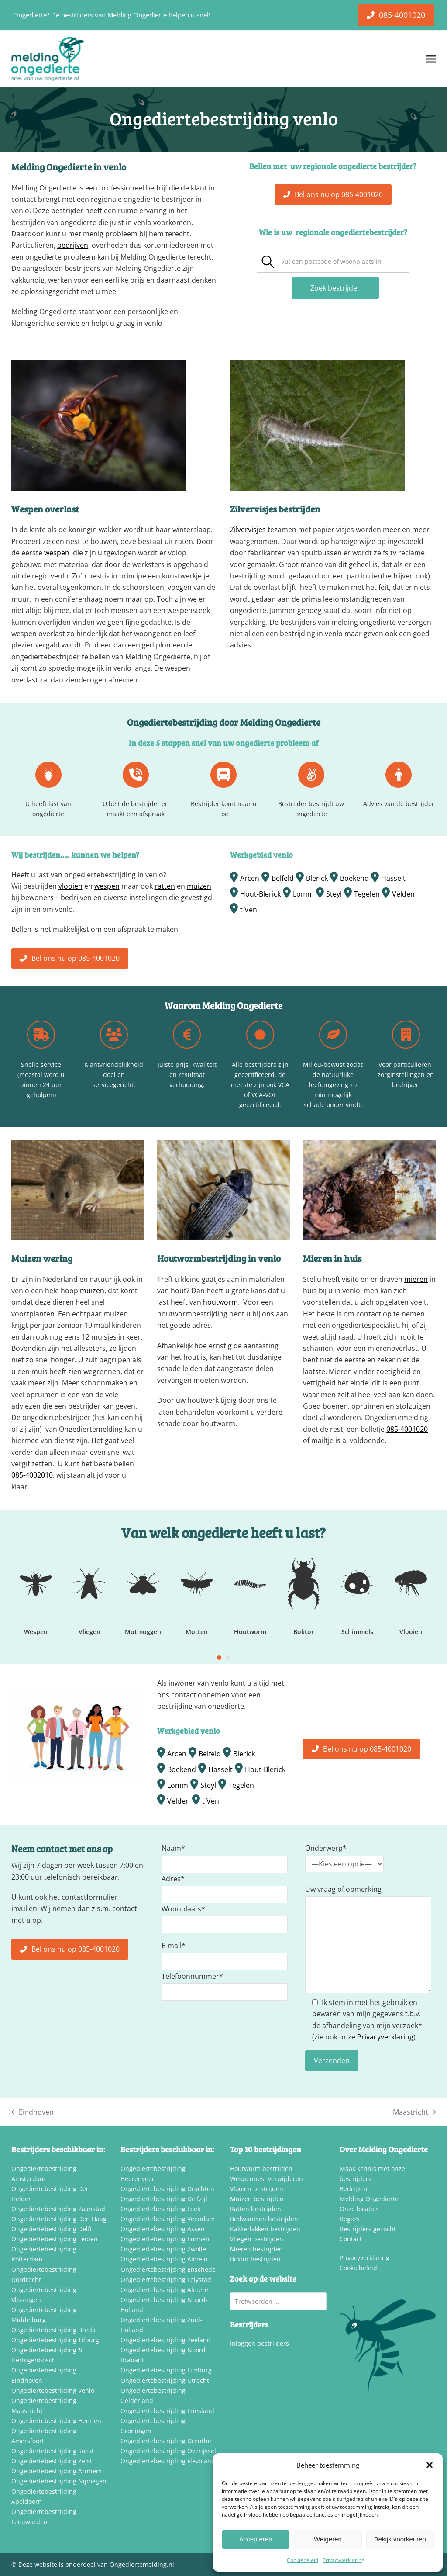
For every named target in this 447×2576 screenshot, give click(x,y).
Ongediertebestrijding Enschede (168, 2269)
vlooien (70, 886)
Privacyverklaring (343, 2560)
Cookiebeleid (302, 2560)
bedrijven (72, 245)
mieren (416, 1279)
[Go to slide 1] (219, 1657)
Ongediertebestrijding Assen (162, 2229)
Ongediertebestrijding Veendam (167, 2219)
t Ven (248, 909)
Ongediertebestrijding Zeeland (165, 2340)
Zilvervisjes (248, 529)
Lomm (303, 894)
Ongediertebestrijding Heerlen (56, 2421)
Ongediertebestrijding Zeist (51, 2461)
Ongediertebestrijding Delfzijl (163, 2199)
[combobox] (344, 262)
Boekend (354, 878)
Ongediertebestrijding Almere (164, 2289)
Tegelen (367, 894)
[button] (429, 2465)
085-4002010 (32, 1475)
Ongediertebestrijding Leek (160, 2209)
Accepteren (255, 2539)
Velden (403, 894)
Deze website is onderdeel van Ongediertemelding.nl (96, 2564)
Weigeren (328, 2539)
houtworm (220, 1302)
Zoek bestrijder (335, 288)
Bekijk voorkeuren (400, 2539)
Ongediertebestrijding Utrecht (164, 2380)
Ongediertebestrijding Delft (51, 2229)
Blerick (317, 878)
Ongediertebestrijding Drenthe (165, 2441)
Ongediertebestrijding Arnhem (56, 2471)
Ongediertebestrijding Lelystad (165, 2279)
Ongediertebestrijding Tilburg (55, 2340)
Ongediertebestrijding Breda (53, 2330)
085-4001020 (407, 1429)
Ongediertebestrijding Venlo (52, 2390)
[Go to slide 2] (228, 1657)
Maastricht (414, 2112)
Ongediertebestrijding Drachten (167, 2189)
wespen (56, 552)
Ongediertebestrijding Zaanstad (58, 2209)
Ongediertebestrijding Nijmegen (59, 2481)
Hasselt (393, 878)
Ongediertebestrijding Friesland (167, 2410)
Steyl (334, 894)
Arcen (249, 878)
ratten (165, 886)
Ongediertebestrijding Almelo (163, 2259)
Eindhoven (32, 2112)
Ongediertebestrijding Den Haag (59, 2219)
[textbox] (331, 262)
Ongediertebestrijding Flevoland (167, 2461)
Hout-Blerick (260, 894)
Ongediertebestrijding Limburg (166, 2370)
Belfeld (283, 878)
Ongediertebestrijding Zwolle (163, 2249)
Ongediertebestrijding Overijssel (168, 2451)
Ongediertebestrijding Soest (52, 2451)
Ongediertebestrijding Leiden (54, 2239)
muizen (199, 886)
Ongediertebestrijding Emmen (165, 2239)
